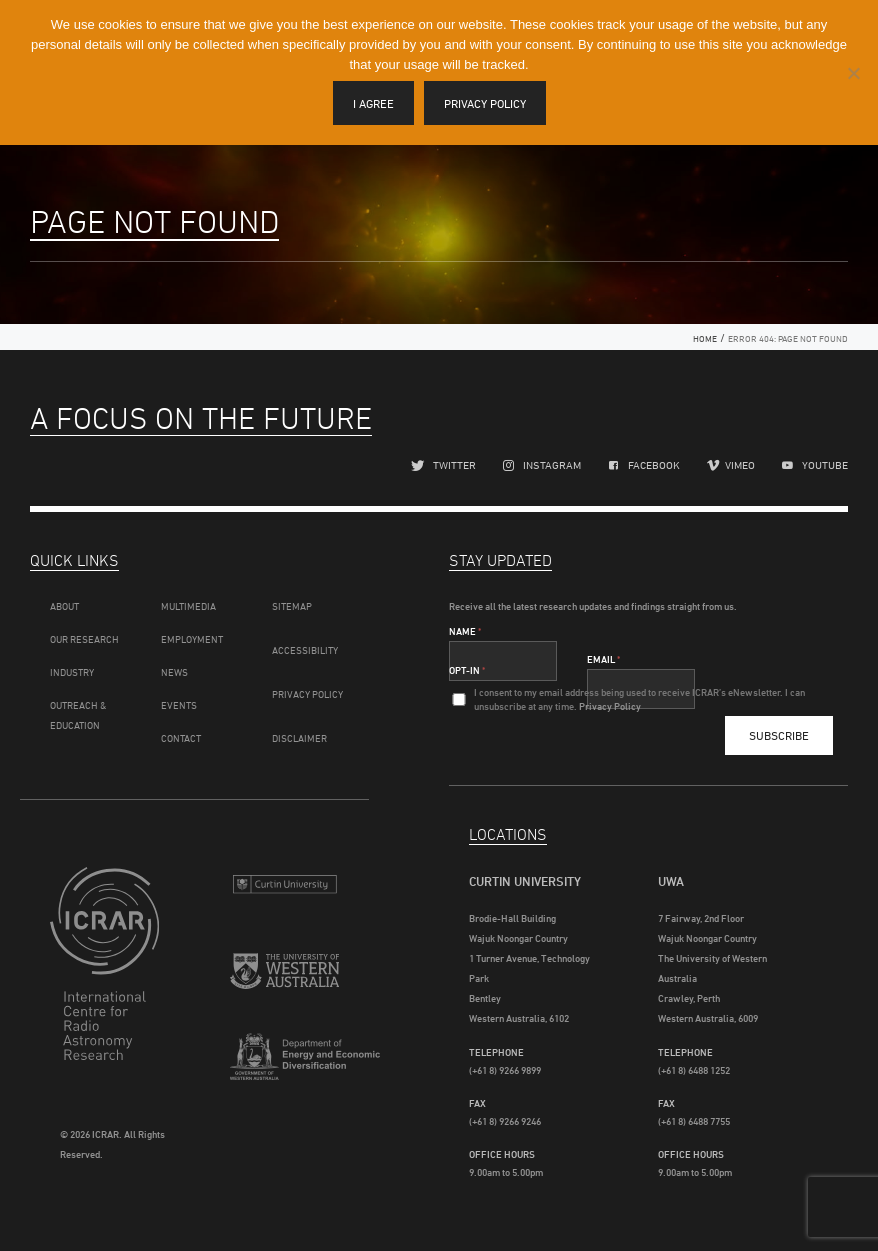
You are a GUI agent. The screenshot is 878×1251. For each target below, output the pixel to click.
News (174, 672)
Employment (192, 639)
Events (179, 705)
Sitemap (292, 606)
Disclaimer (299, 738)
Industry (72, 672)
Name (465, 631)
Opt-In (467, 670)
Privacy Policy (307, 694)
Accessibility (305, 650)
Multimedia (188, 606)
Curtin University (284, 890)
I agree (373, 103)
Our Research (84, 639)
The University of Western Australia (284, 980)
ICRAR (104, 978)
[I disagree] (853, 73)
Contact (181, 738)
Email (603, 659)
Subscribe (779, 735)
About (64, 606)
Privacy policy (485, 103)
